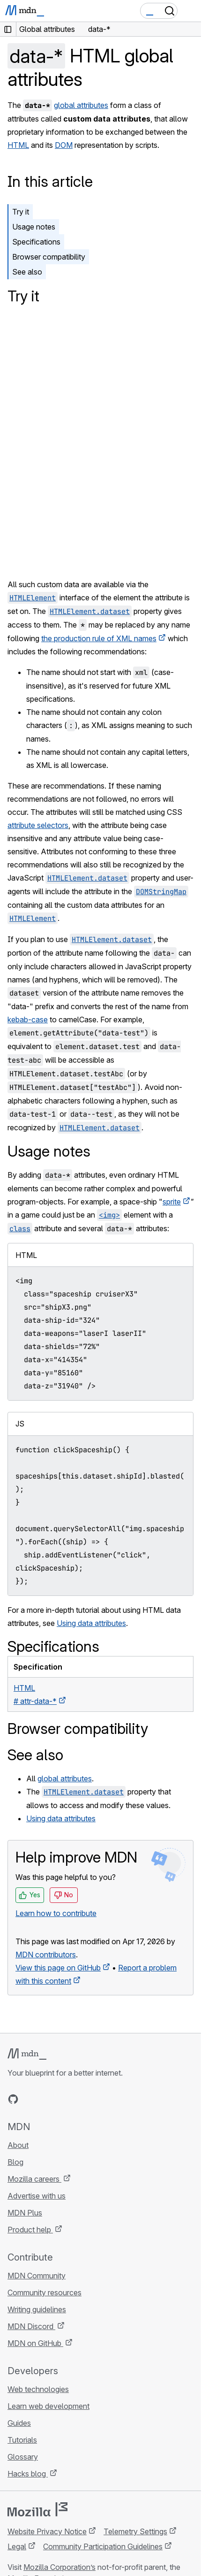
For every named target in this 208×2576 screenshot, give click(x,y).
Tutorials (22, 2440)
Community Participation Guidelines (103, 2546)
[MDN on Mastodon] (63, 2099)
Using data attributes (91, 1623)
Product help (30, 2229)
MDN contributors (45, 1954)
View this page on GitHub (58, 1967)
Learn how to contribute (56, 1913)
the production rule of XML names (98, 638)
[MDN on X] (46, 2099)
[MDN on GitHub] (13, 2099)
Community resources (44, 2292)
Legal (16, 2546)
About (18, 2145)
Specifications (36, 241)
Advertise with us (36, 2195)
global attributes (81, 105)
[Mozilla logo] (37, 2509)
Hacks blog (27, 2473)
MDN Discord (31, 2326)
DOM (64, 145)
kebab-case (27, 1019)
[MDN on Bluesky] (30, 2099)
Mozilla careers (34, 2179)
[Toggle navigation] (190, 11)
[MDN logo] (26, 2054)
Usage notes (33, 226)
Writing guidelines (36, 2309)
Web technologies (38, 2389)
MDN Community (36, 2275)
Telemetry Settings (135, 2531)
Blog (15, 2162)
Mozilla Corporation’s (59, 2567)
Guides (19, 2423)
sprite (172, 1201)
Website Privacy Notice (47, 2531)
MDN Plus (24, 2212)
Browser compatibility (48, 256)
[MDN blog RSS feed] (80, 2099)
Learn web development (48, 2406)
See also (27, 271)
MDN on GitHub (35, 2343)
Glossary (22, 2456)
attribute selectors (37, 825)
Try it (20, 211)
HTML (18, 145)
